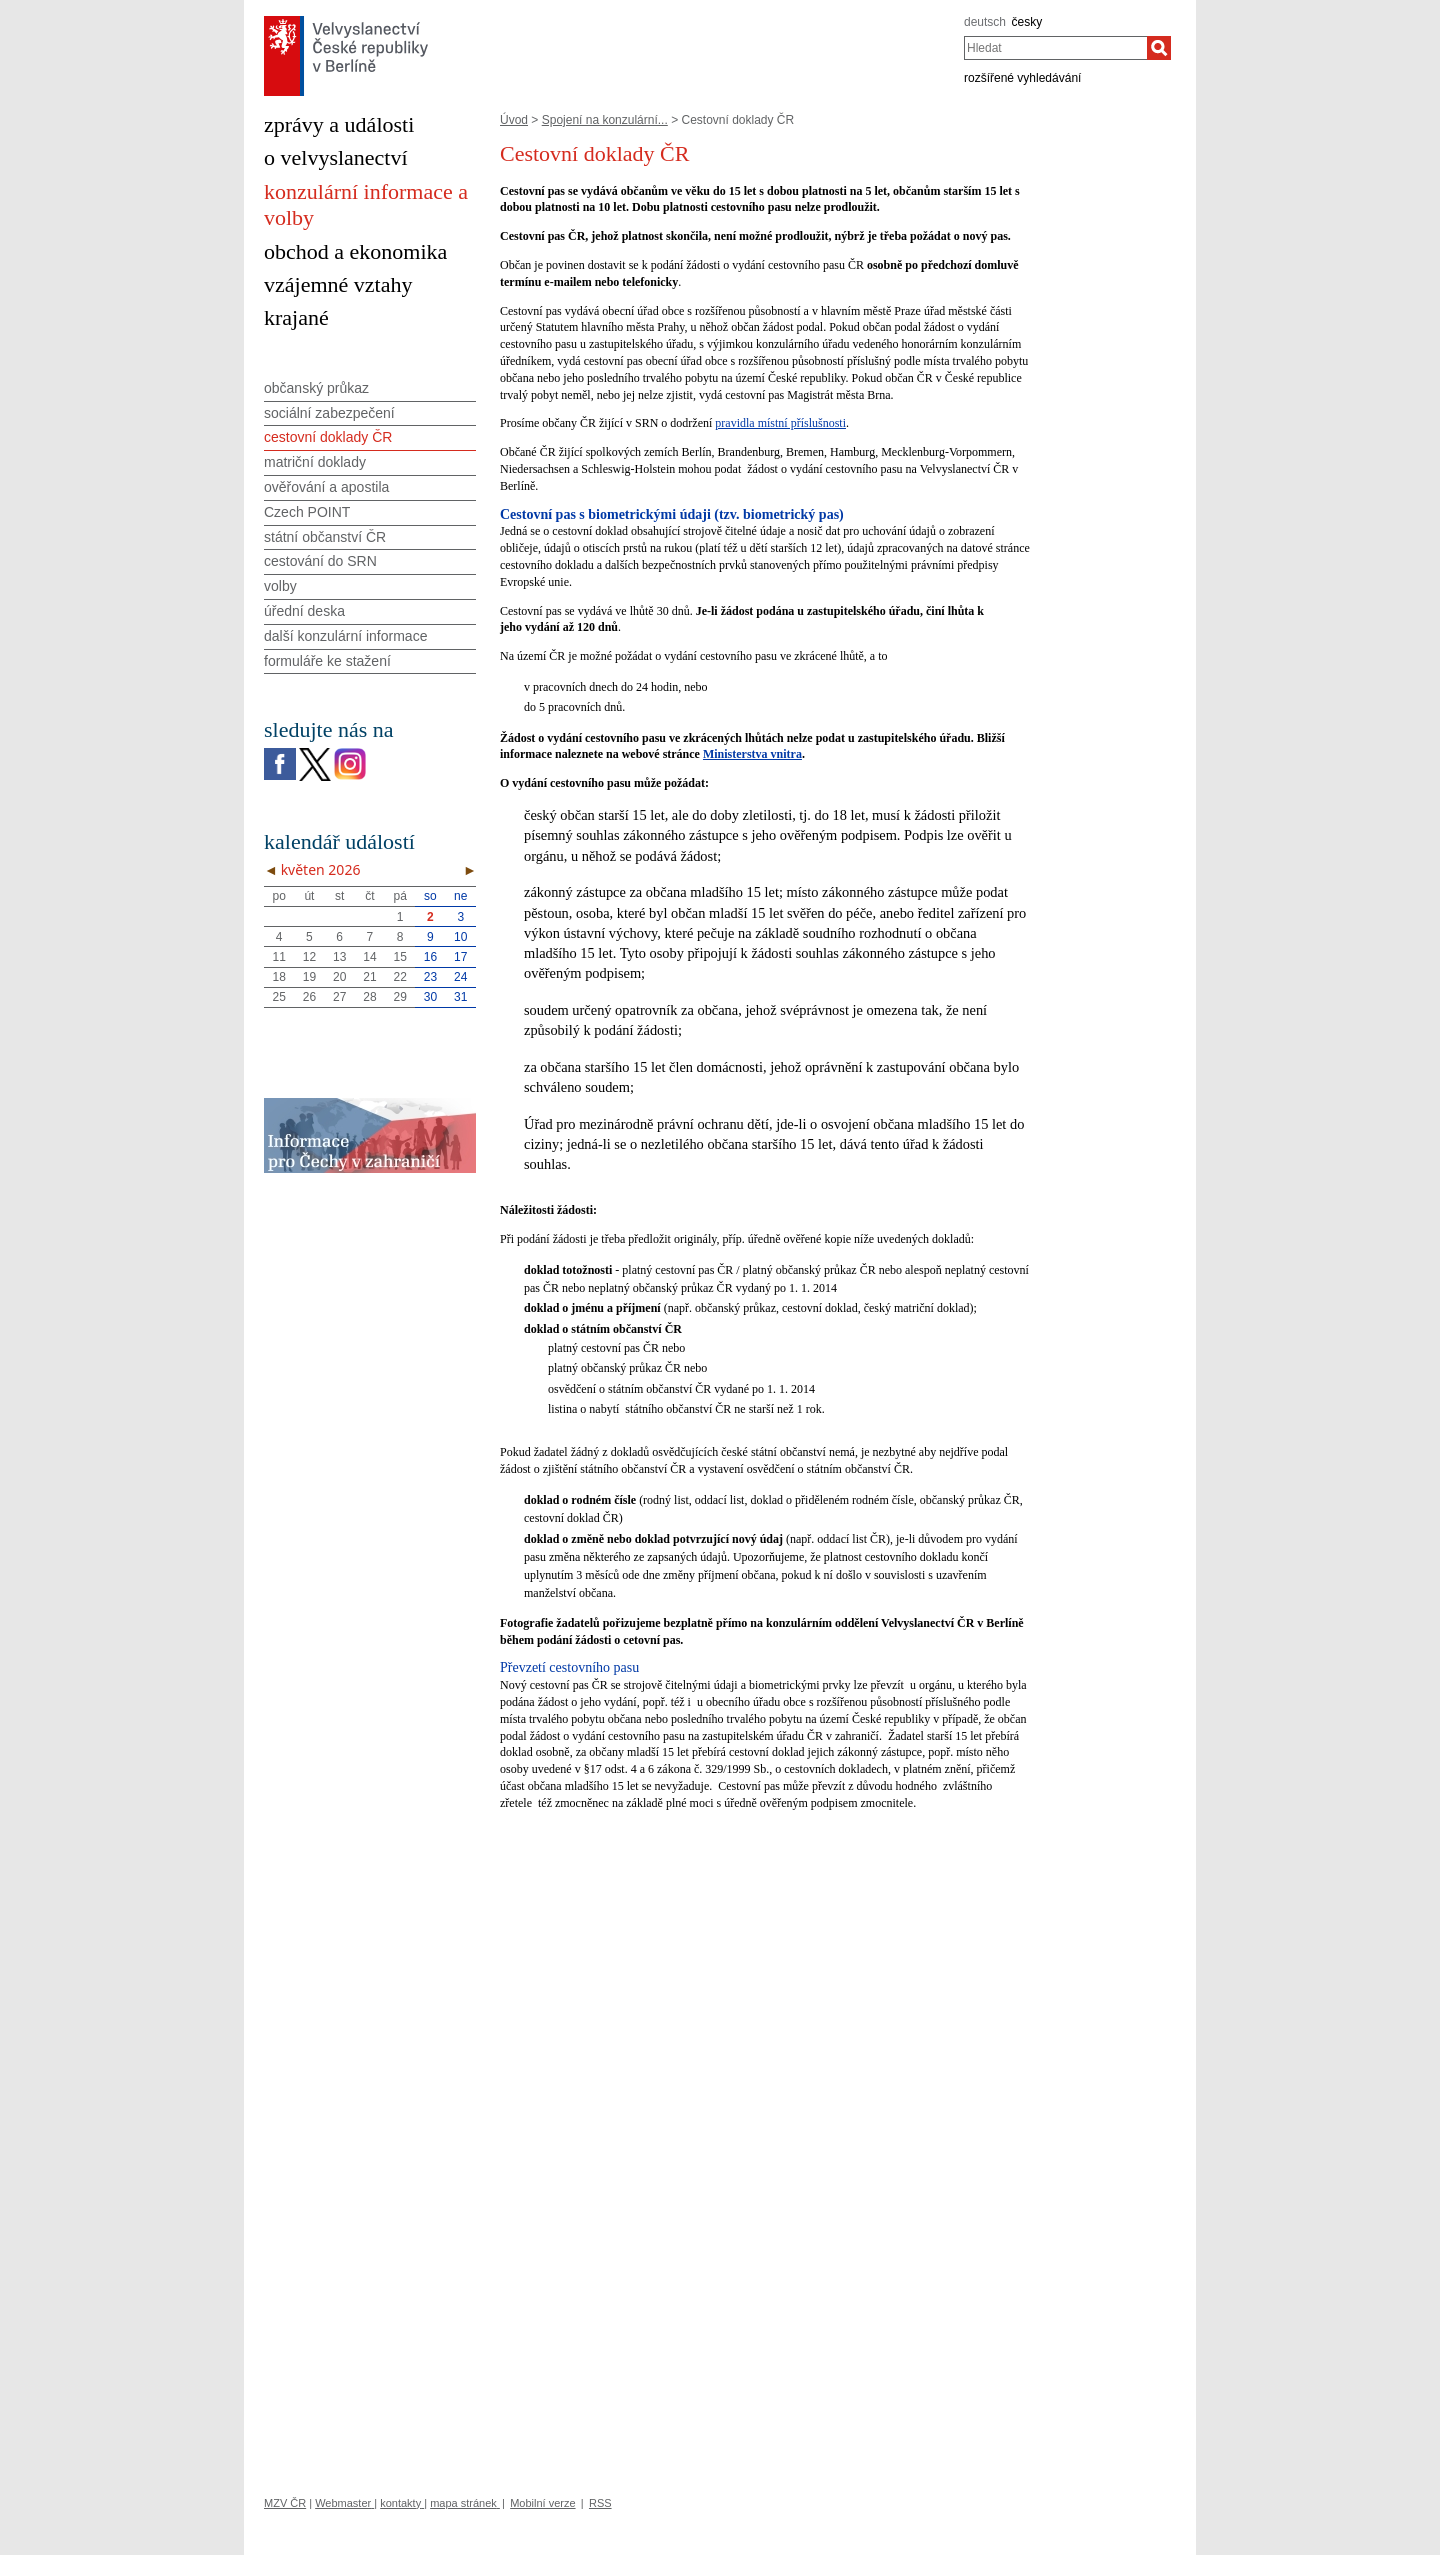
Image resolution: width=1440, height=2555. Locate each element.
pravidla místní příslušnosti (780, 423)
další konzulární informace (345, 636)
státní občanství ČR (325, 537)
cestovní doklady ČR (328, 437)
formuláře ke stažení (327, 661)
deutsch (985, 22)
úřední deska (304, 611)
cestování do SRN (320, 561)
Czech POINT (307, 512)
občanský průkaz (316, 388)
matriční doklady (315, 462)
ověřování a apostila (326, 487)
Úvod (514, 120)
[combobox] (1055, 48)
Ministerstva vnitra (752, 754)
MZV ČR (285, 2503)
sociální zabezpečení (329, 413)
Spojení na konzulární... (605, 120)
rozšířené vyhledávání (1022, 78)
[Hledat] (1159, 48)
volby (280, 586)
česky (1027, 22)
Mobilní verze (542, 2503)
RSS (600, 2503)
